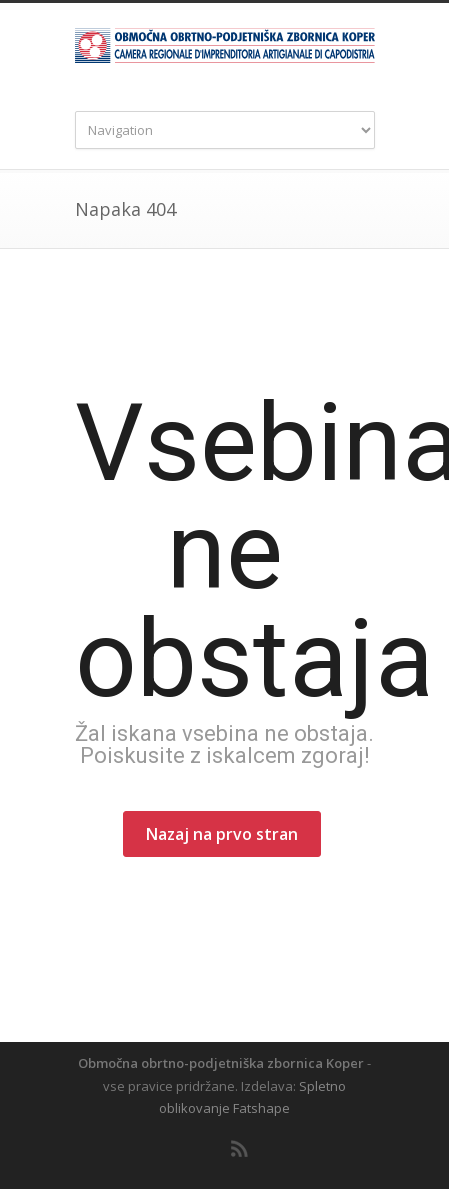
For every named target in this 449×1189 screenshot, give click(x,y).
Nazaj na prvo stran (222, 834)
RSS (240, 1149)
